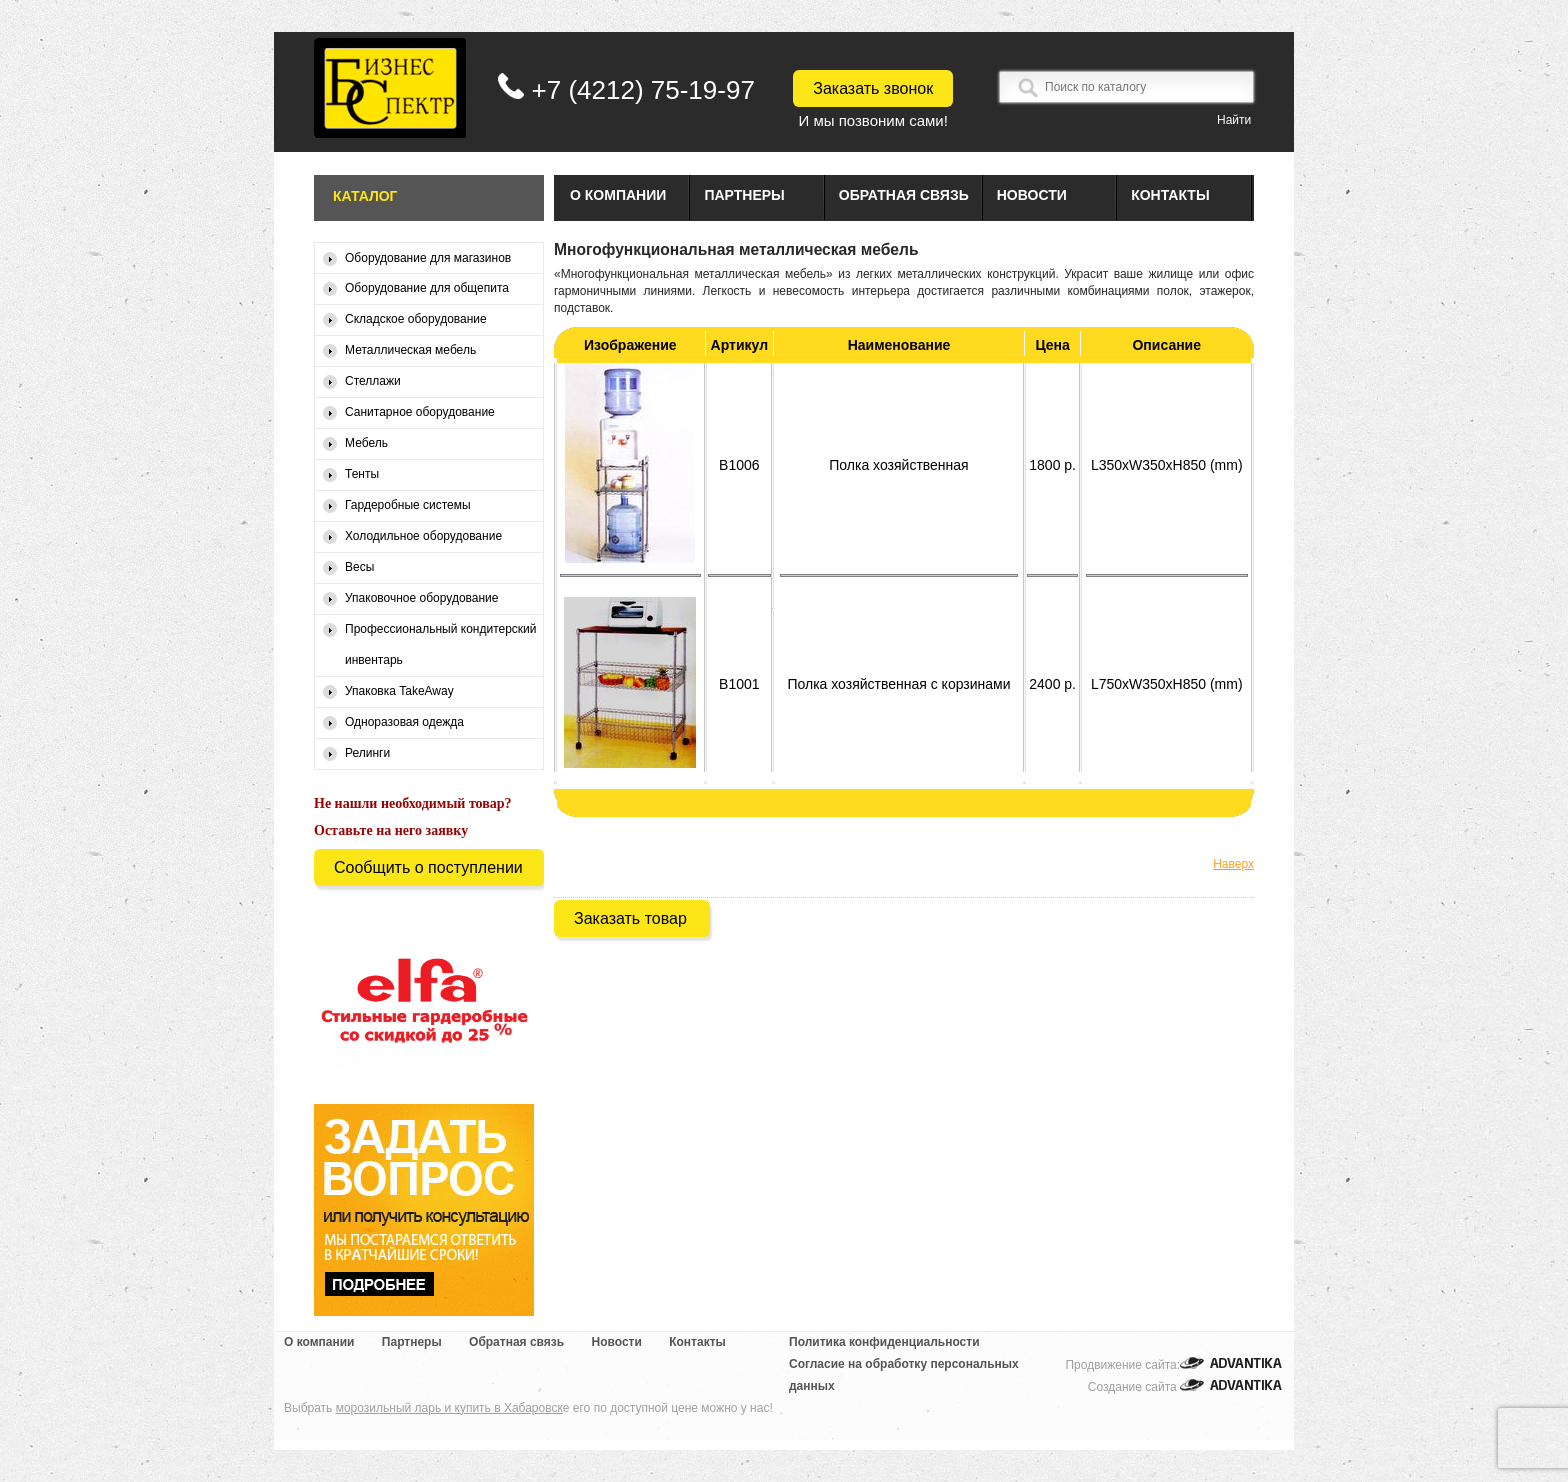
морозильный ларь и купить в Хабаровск (449, 1408)
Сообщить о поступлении (428, 867)
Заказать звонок (873, 88)
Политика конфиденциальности (884, 1342)
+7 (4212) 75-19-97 (643, 90)
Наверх (1233, 864)
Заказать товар (630, 918)
